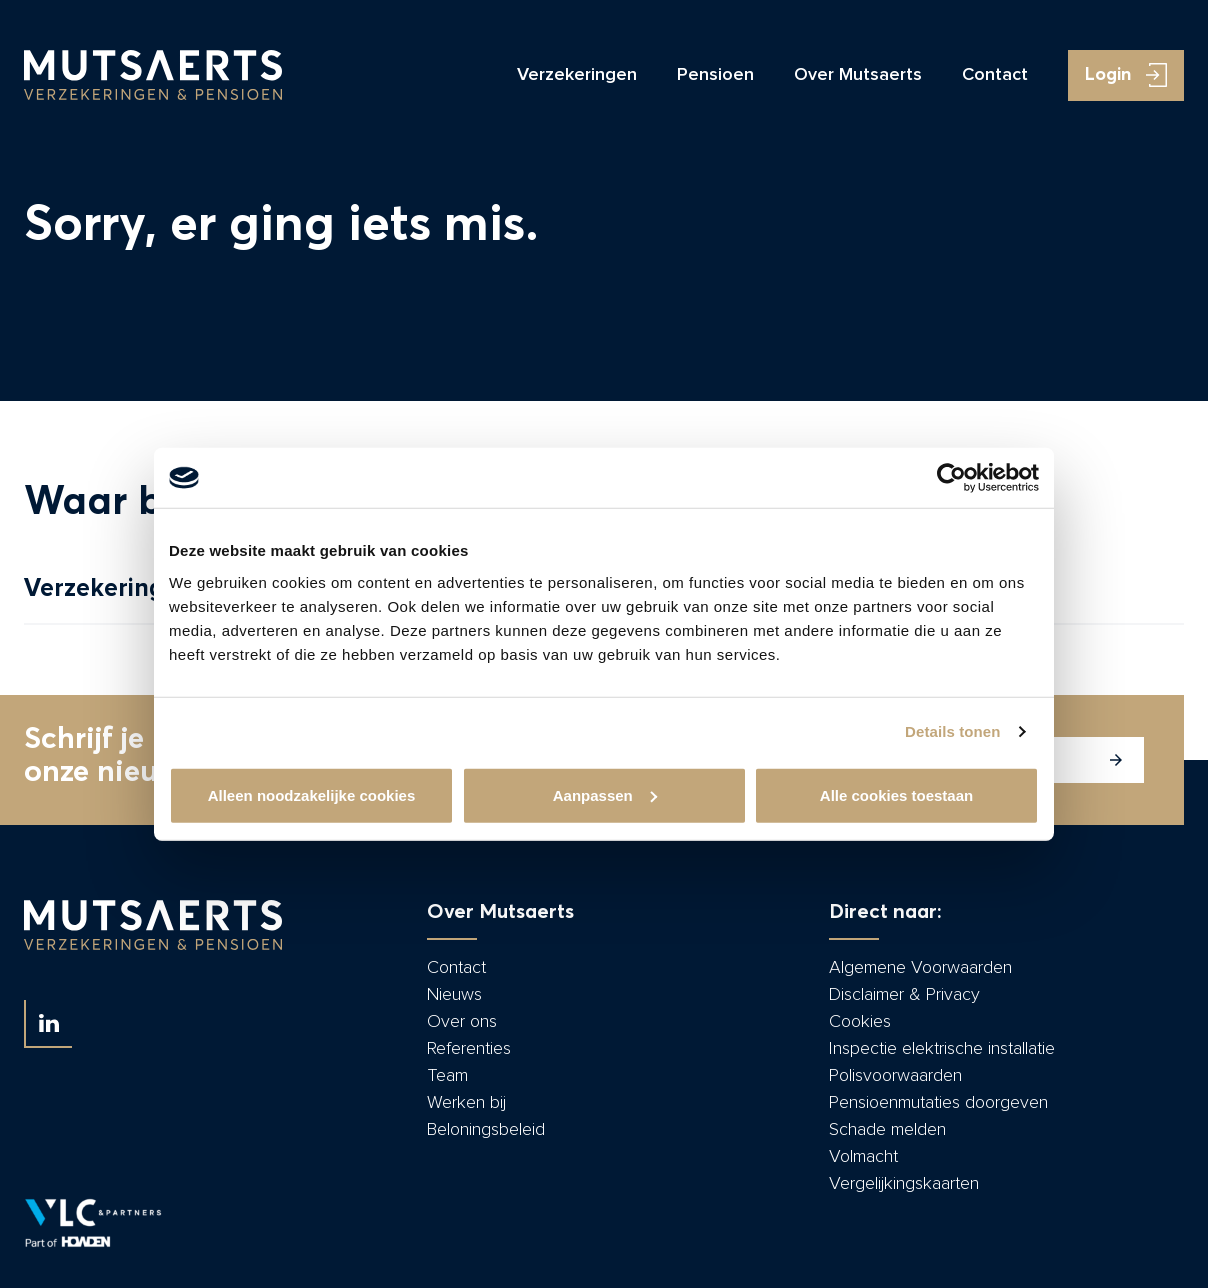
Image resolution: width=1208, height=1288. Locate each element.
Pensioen (715, 75)
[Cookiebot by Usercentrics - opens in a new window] (951, 478)
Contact (995, 75)
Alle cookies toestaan (896, 794)
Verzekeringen (577, 75)
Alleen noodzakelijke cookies (312, 794)
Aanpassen (605, 794)
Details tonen (952, 731)
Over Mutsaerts (858, 75)
